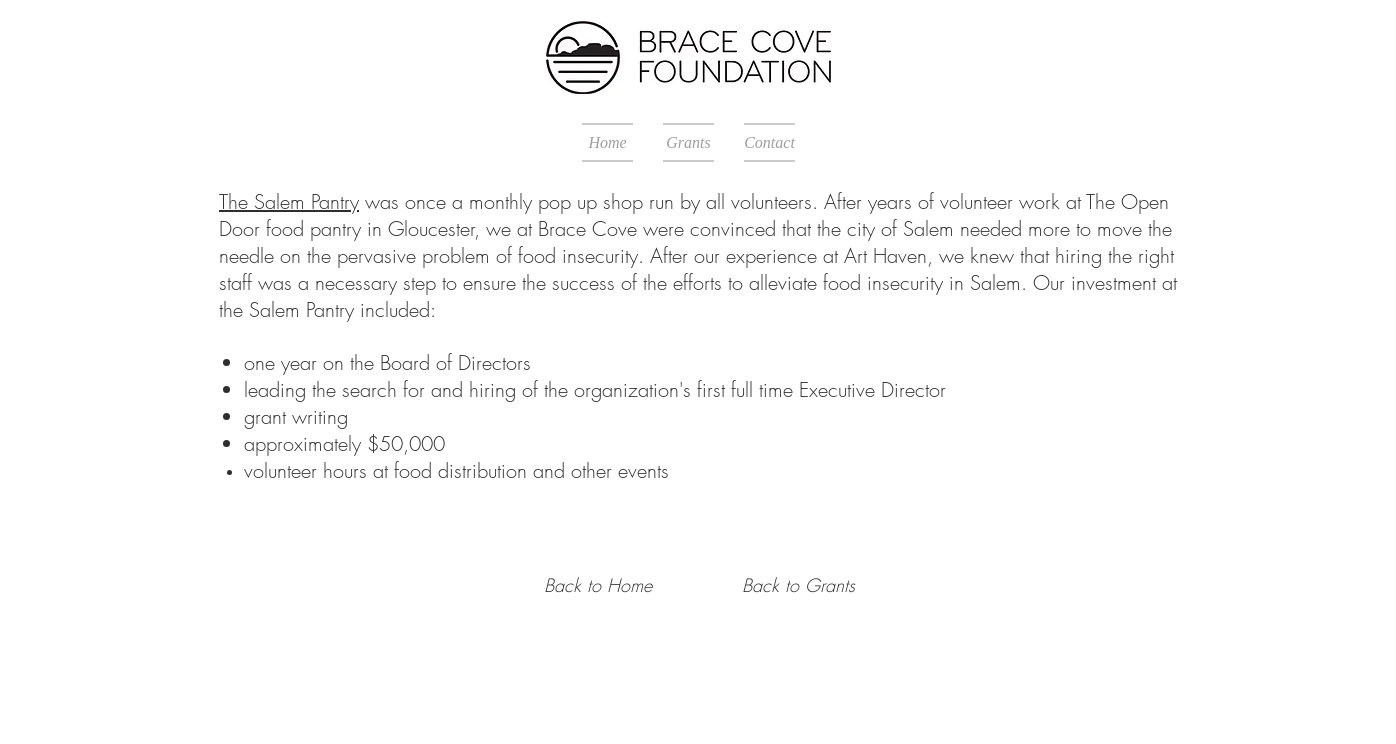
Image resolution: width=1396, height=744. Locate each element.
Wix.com (654, 699)
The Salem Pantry (289, 201)
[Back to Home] (598, 586)
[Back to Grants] (798, 586)
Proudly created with (566, 699)
